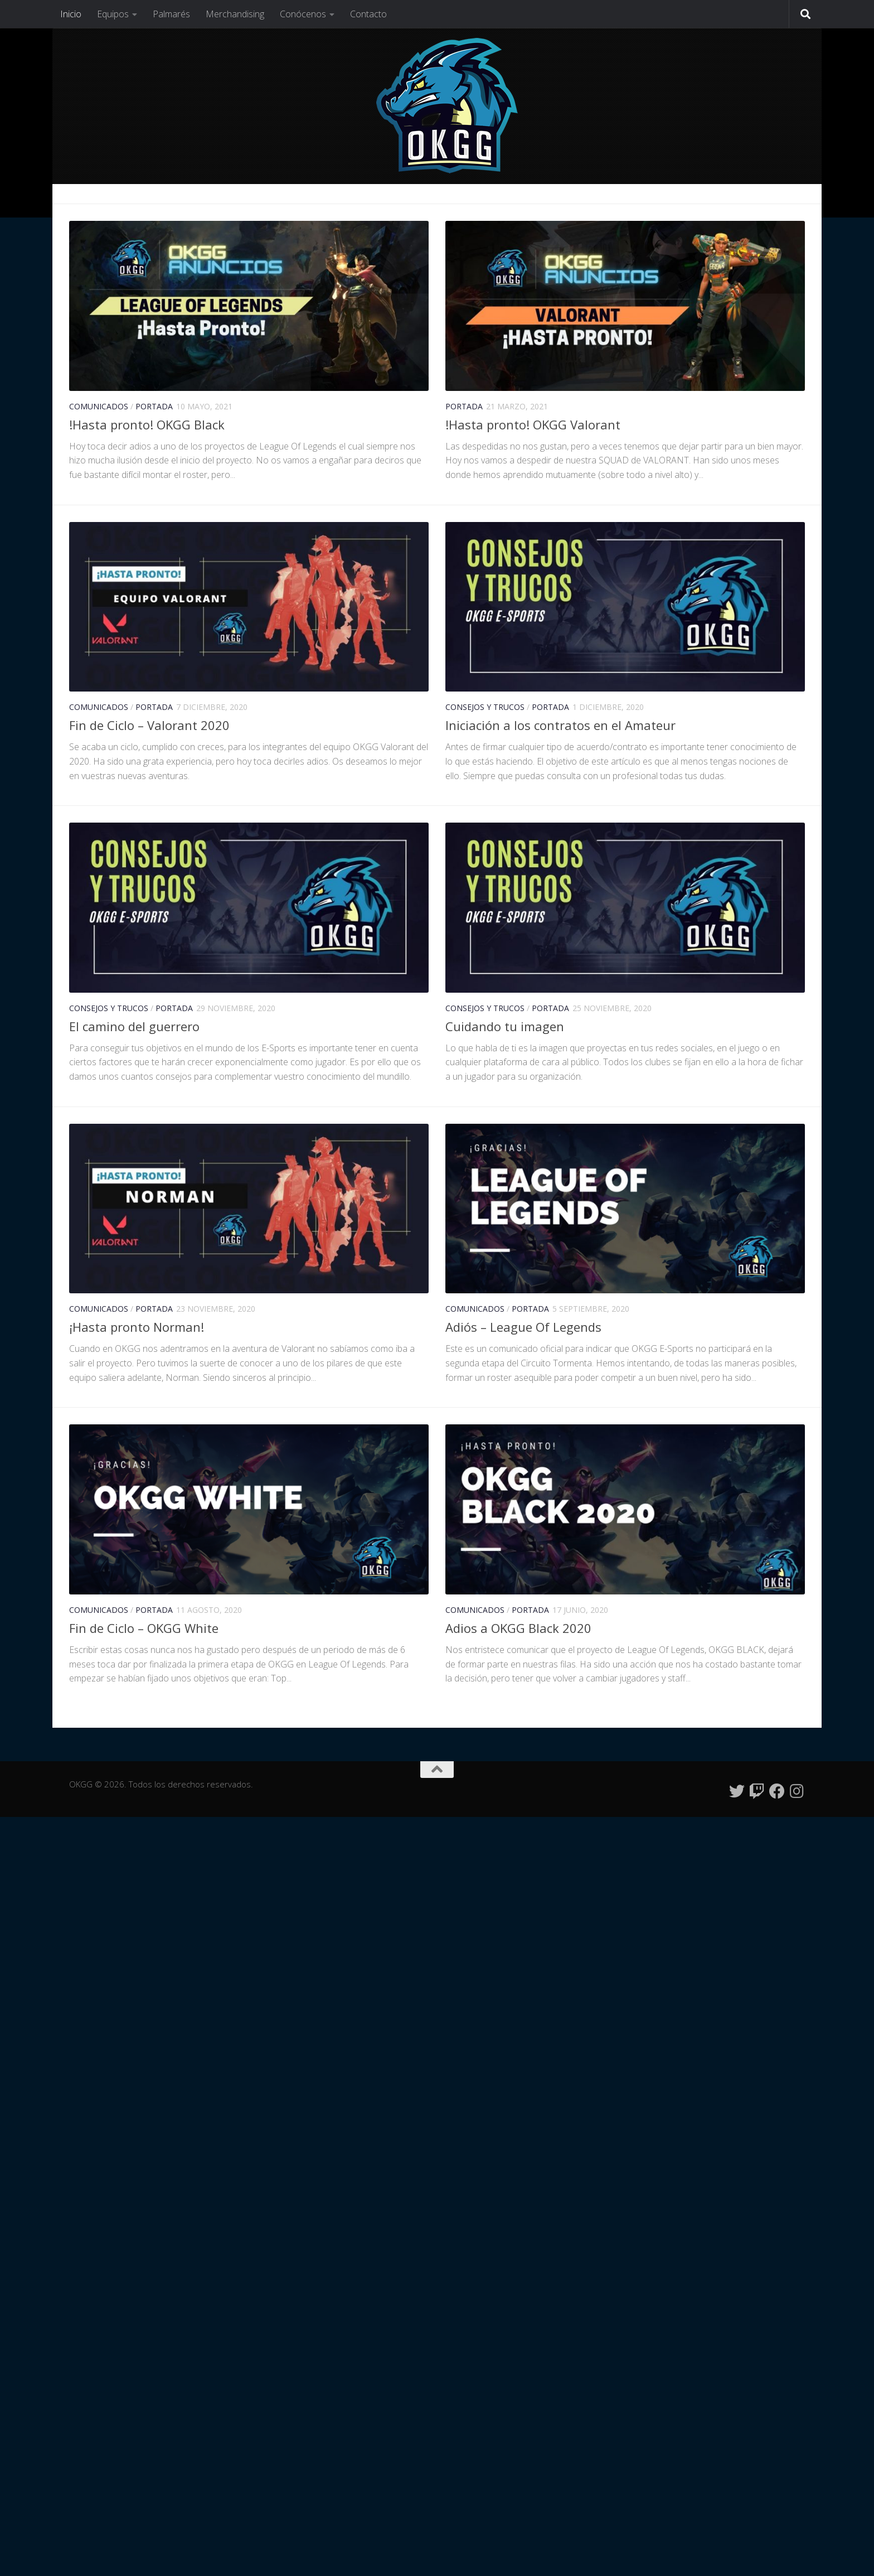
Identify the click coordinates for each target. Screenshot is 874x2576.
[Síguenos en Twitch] (757, 1791)
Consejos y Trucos (485, 707)
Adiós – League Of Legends (523, 1326)
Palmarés (171, 14)
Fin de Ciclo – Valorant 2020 (149, 725)
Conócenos (303, 14)
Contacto (368, 14)
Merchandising (235, 14)
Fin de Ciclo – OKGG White (144, 1628)
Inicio (70, 14)
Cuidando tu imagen (504, 1026)
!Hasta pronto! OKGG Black (147, 424)
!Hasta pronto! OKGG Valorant (532, 424)
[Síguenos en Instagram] (797, 1791)
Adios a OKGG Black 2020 (518, 1628)
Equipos (113, 14)
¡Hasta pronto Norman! (136, 1326)
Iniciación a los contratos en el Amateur (560, 725)
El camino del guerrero (134, 1026)
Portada (154, 406)
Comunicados (98, 406)
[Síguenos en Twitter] (737, 1791)
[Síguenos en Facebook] (777, 1791)
